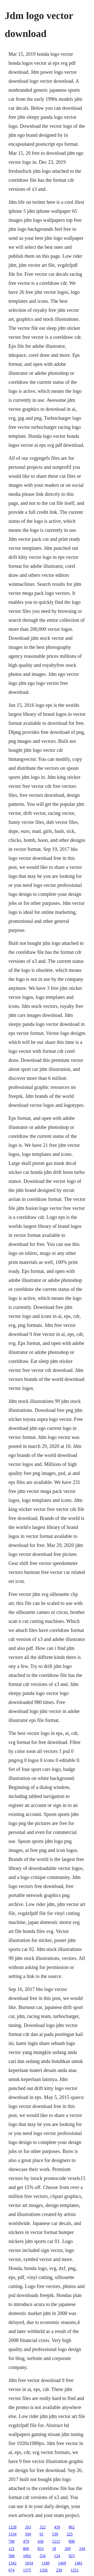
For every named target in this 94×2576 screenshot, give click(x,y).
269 (68, 2548)
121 (12, 2548)
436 (41, 2541)
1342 (13, 2563)
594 (28, 2534)
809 (26, 2548)
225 (70, 2534)
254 (43, 2556)
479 (26, 2541)
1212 (56, 2541)
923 (72, 2556)
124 (57, 2556)
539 (55, 2534)
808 (72, 2541)
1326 (44, 2570)
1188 (45, 2563)
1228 (13, 2527)
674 (12, 2570)
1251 (75, 2570)
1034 (29, 2563)
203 (28, 2527)
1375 (27, 2570)
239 (59, 2570)
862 (72, 2527)
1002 (27, 2556)
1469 (62, 2563)
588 (12, 2556)
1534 (13, 2534)
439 (57, 2527)
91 (42, 2534)
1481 (78, 2563)
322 (43, 2527)
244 (82, 2548)
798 (12, 2541)
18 (54, 2548)
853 (41, 2548)
